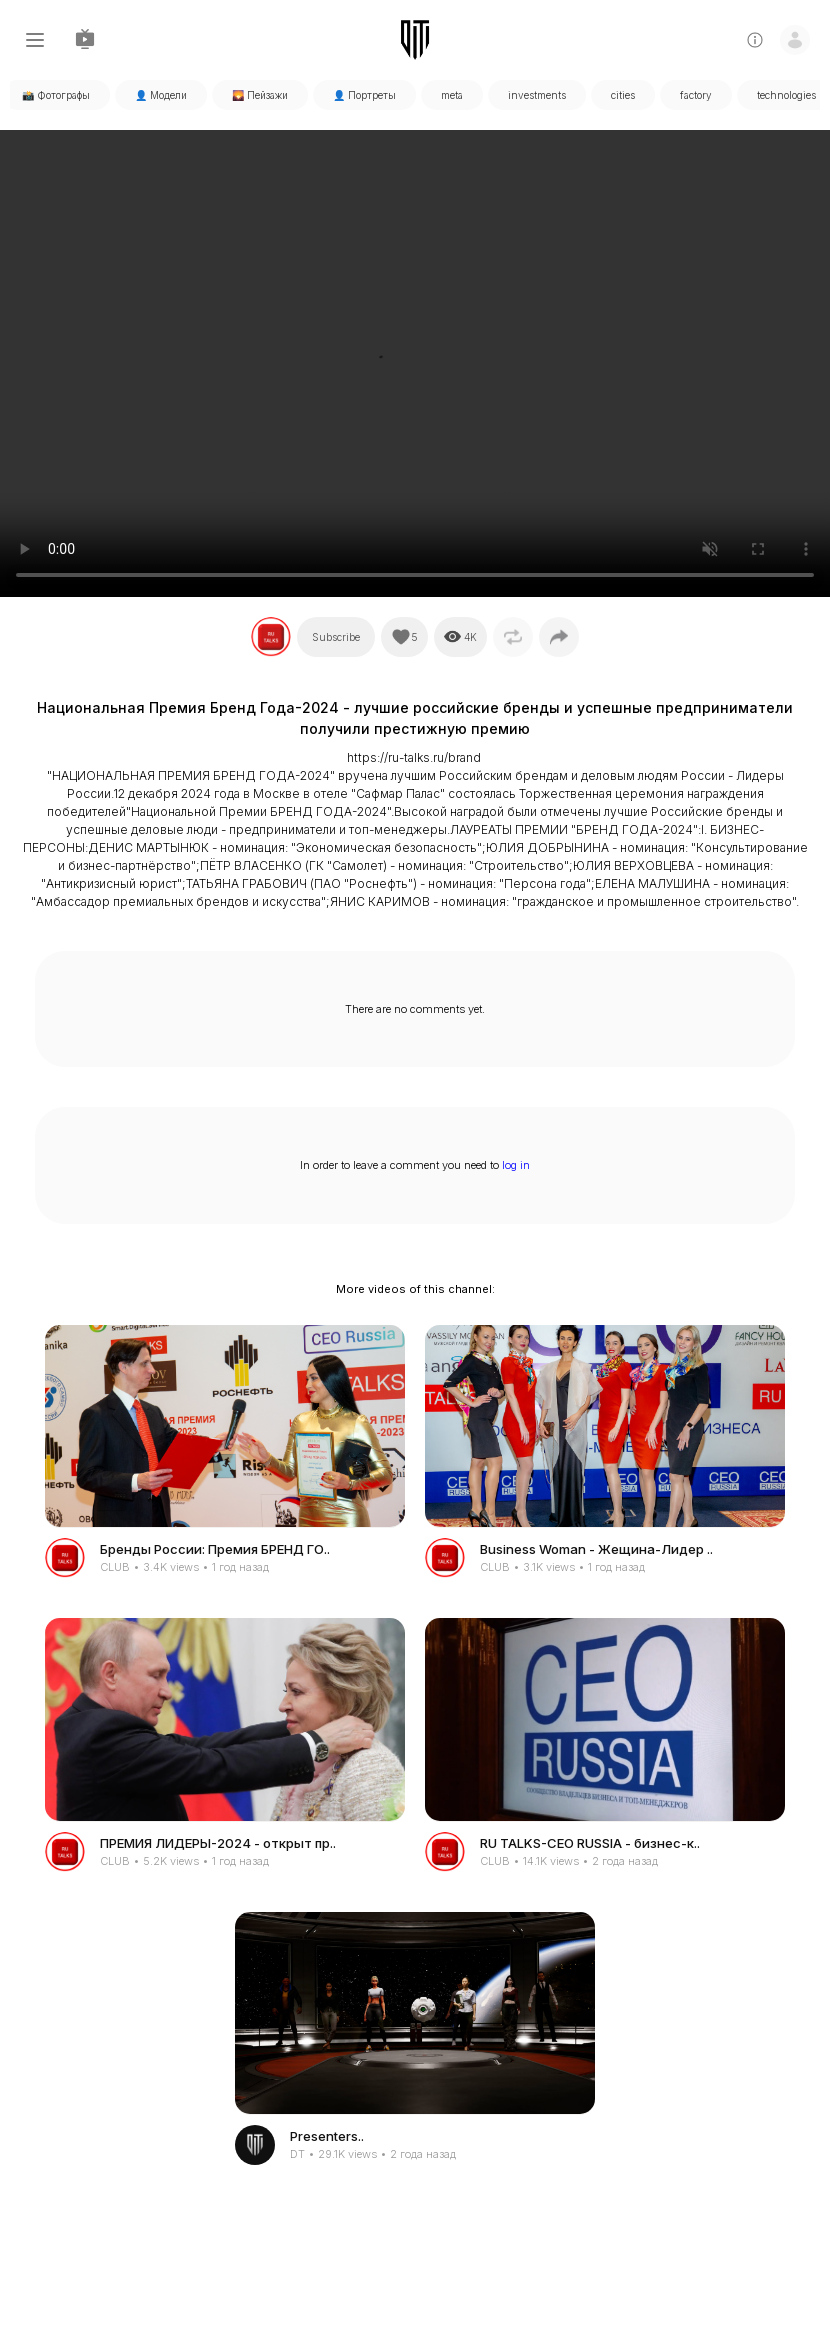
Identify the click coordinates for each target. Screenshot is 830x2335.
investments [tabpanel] (537, 95)
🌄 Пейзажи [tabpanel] (260, 95)
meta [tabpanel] (452, 95)
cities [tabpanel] (623, 95)
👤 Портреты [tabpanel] (364, 95)
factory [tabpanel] (696, 95)
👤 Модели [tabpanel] (161, 95)
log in (516, 1165)
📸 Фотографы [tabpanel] (56, 95)
